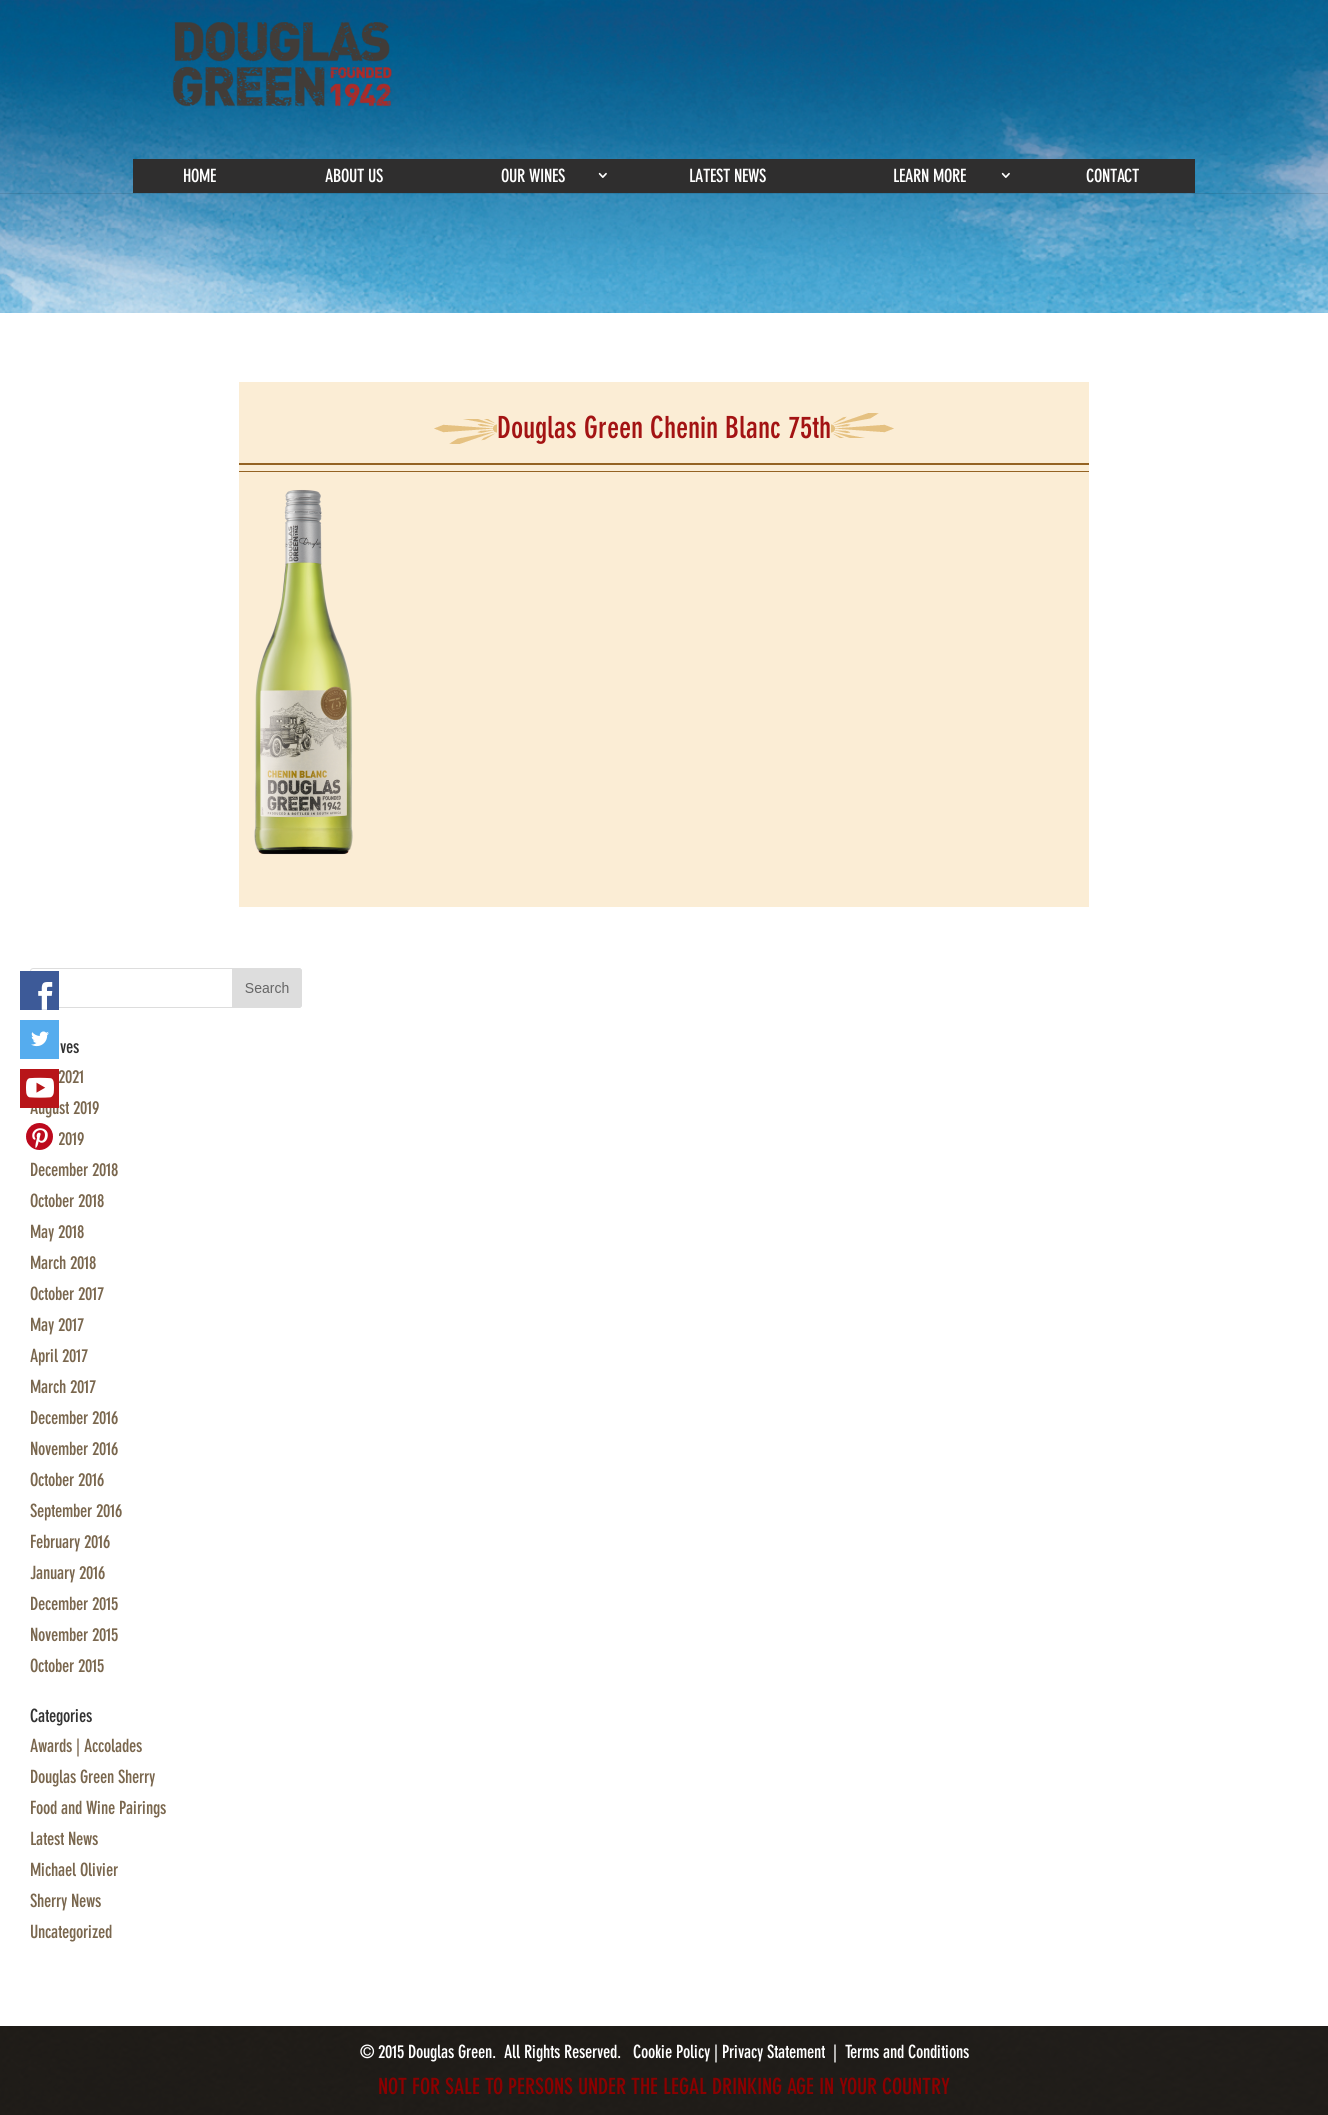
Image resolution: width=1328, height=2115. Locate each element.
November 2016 (74, 1449)
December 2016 (74, 1418)
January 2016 (67, 1573)
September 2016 (76, 1511)
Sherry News (65, 1901)
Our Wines (533, 176)
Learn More (929, 176)
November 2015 (74, 1635)
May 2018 (57, 1232)
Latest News (727, 176)
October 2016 (67, 1480)
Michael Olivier (74, 1870)
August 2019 (64, 1108)
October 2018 (67, 1201)
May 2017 (57, 1325)
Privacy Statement (773, 2052)
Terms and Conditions (907, 2052)
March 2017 (63, 1387)
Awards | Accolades (86, 1746)
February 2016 (70, 1542)
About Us (354, 176)
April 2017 (59, 1356)
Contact (1112, 176)
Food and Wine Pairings (98, 1808)
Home (199, 176)
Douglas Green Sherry (92, 1777)
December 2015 (74, 1604)
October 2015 (67, 1666)
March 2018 (63, 1263)
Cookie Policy (673, 2052)
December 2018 (74, 1170)
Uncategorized (71, 1932)
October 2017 (67, 1294)
